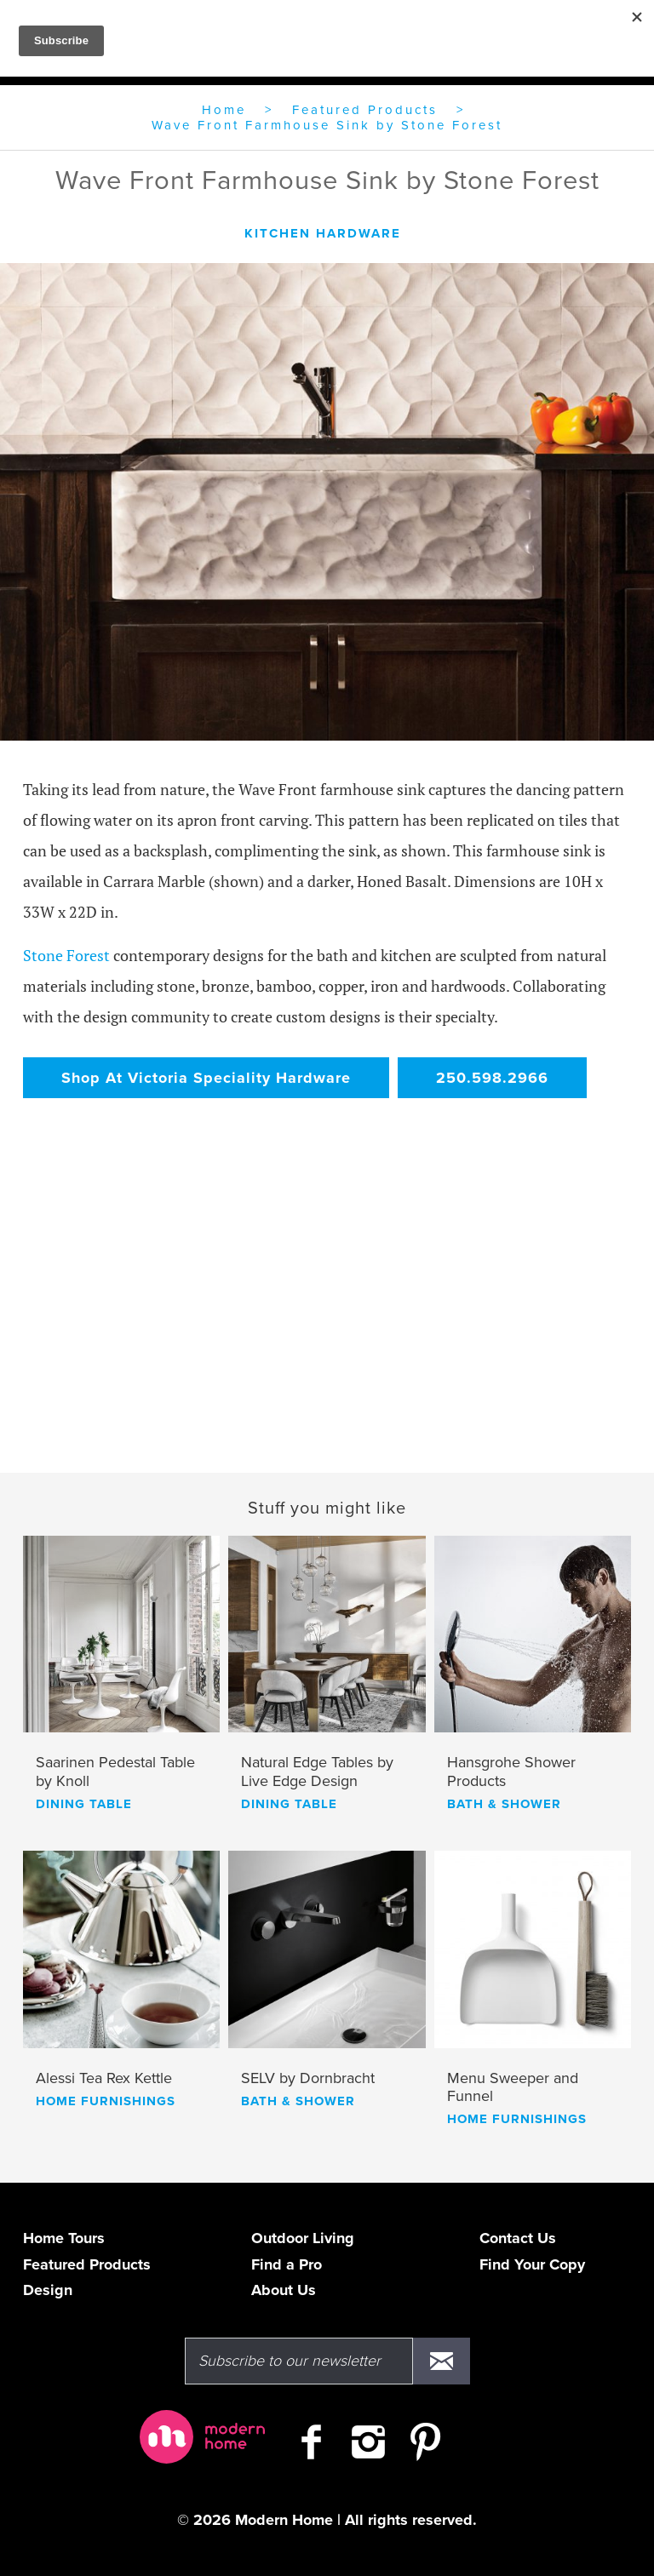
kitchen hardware (322, 233)
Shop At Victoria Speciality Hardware (206, 1077)
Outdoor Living (302, 2238)
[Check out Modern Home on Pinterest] (425, 2449)
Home (224, 109)
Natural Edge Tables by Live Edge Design (317, 1772)
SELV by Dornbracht (308, 2078)
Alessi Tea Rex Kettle (104, 2078)
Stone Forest (66, 955)
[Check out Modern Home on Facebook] (311, 2449)
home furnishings (105, 2101)
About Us (283, 2290)
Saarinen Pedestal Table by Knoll (115, 1772)
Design (47, 2290)
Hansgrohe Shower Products (511, 1772)
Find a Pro (286, 2264)
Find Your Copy (532, 2264)
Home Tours (64, 2238)
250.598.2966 (492, 1077)
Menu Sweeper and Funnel (512, 2087)
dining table (84, 1804)
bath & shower (504, 1804)
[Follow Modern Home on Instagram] (368, 2449)
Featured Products (365, 109)
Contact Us (517, 2238)
